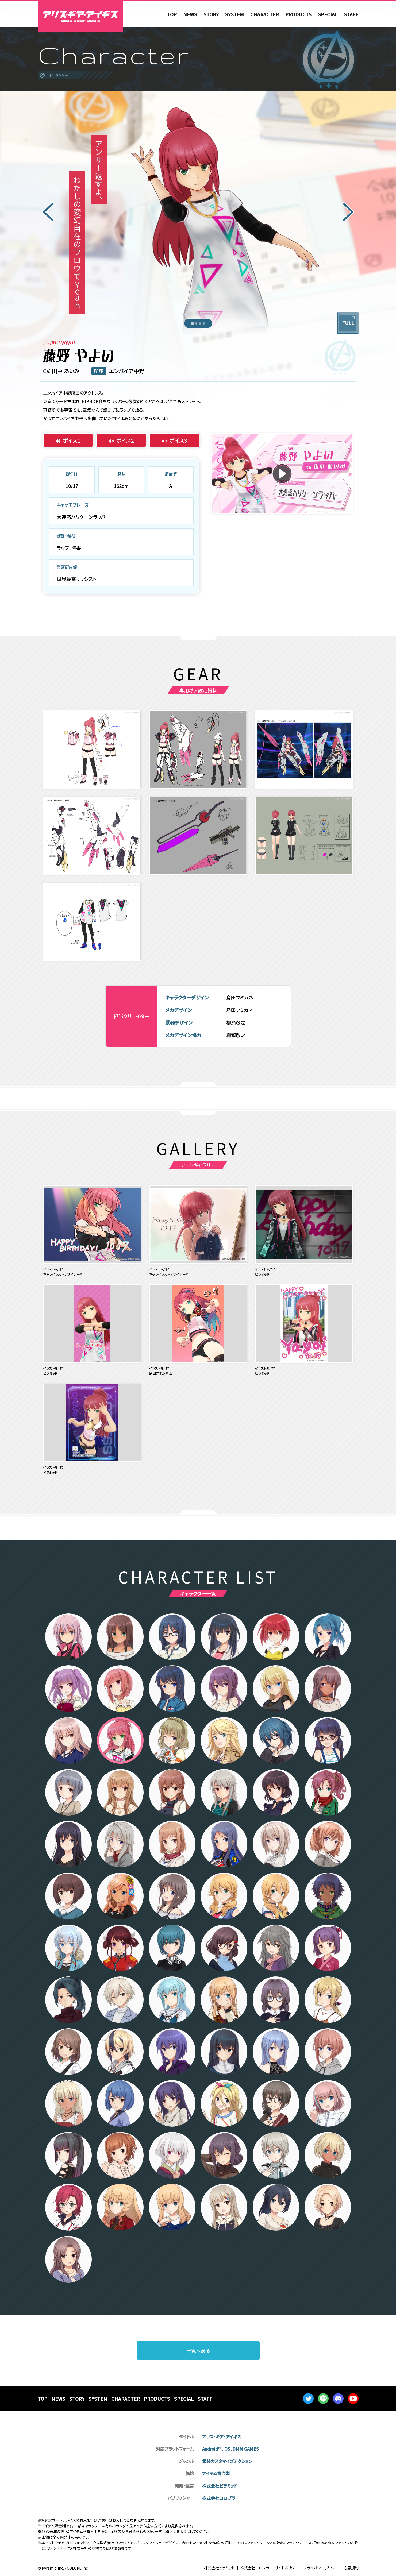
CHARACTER (125, 2398)
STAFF (205, 2398)
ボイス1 (71, 440)
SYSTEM (98, 2398)
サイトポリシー (286, 2567)
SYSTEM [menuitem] (234, 14)
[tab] (192, 323)
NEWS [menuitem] (190, 14)
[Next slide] (348, 212)
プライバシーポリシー (321, 2567)
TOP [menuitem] (172, 14)
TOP (42, 2398)
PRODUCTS (157, 2398)
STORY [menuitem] (211, 14)
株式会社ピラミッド (219, 2567)
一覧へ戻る (198, 2350)
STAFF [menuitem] (351, 14)
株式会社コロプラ (254, 2567)
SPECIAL (184, 2398)
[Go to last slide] (48, 212)
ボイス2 (125, 440)
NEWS (58, 2398)
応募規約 (351, 2567)
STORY (76, 2398)
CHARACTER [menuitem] (264, 14)
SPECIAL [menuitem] (327, 14)
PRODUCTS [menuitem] (298, 14)
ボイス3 (178, 440)
